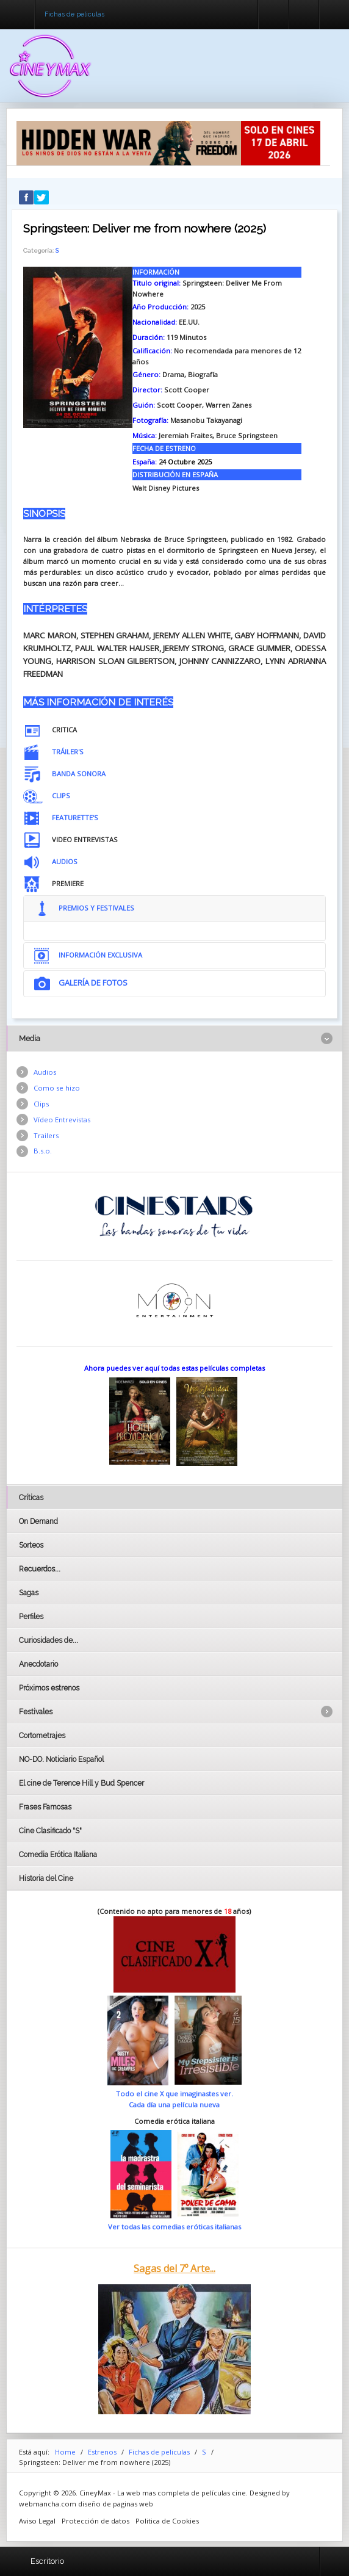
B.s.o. (43, 1150)
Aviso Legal (37, 2520)
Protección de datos (95, 2520)
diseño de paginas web (115, 2503)
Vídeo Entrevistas (62, 1119)
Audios (45, 1072)
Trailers (46, 1135)
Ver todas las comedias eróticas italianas (174, 2226)
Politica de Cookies (167, 2520)
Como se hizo (57, 1087)
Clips (41, 1103)
